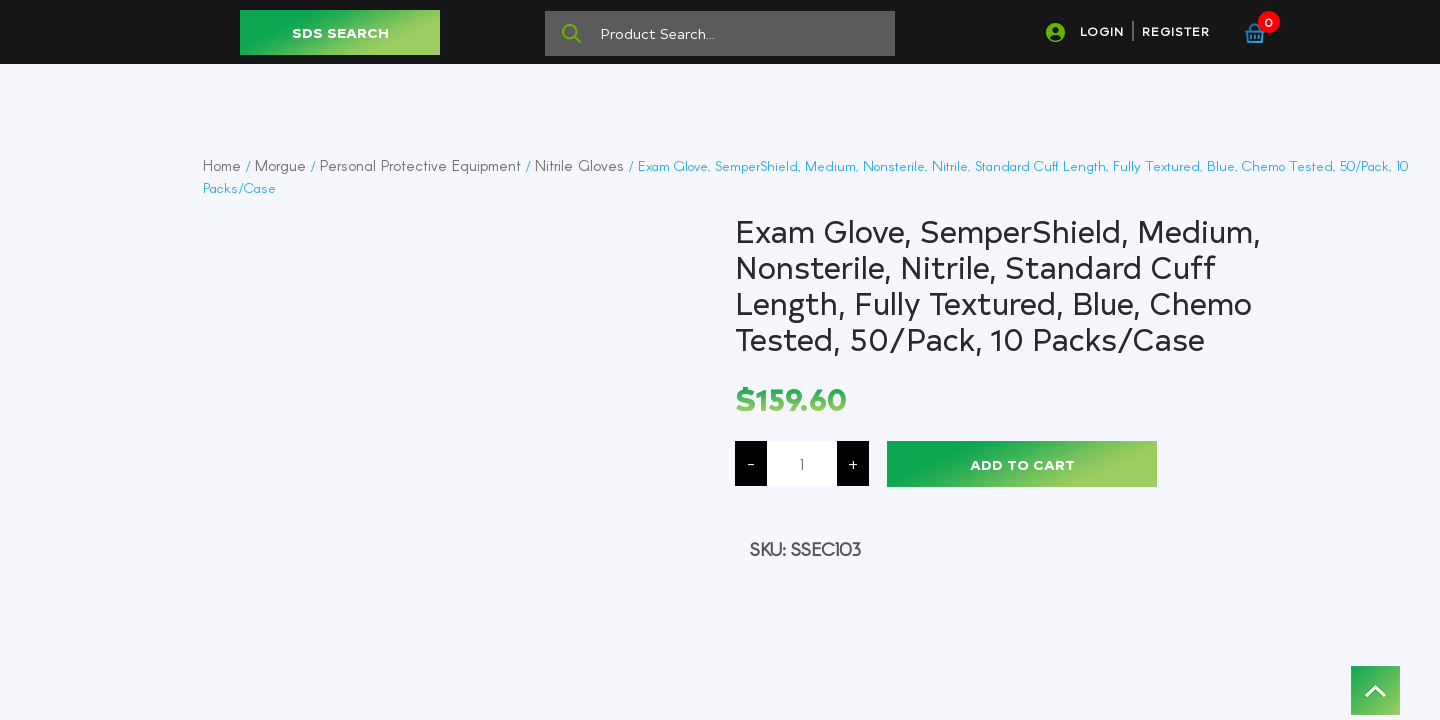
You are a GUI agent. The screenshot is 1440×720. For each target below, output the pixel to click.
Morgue (280, 165)
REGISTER (1176, 31)
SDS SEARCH (340, 32)
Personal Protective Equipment (420, 165)
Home (222, 165)
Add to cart (1022, 464)
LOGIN (1102, 31)
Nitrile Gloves (579, 165)
